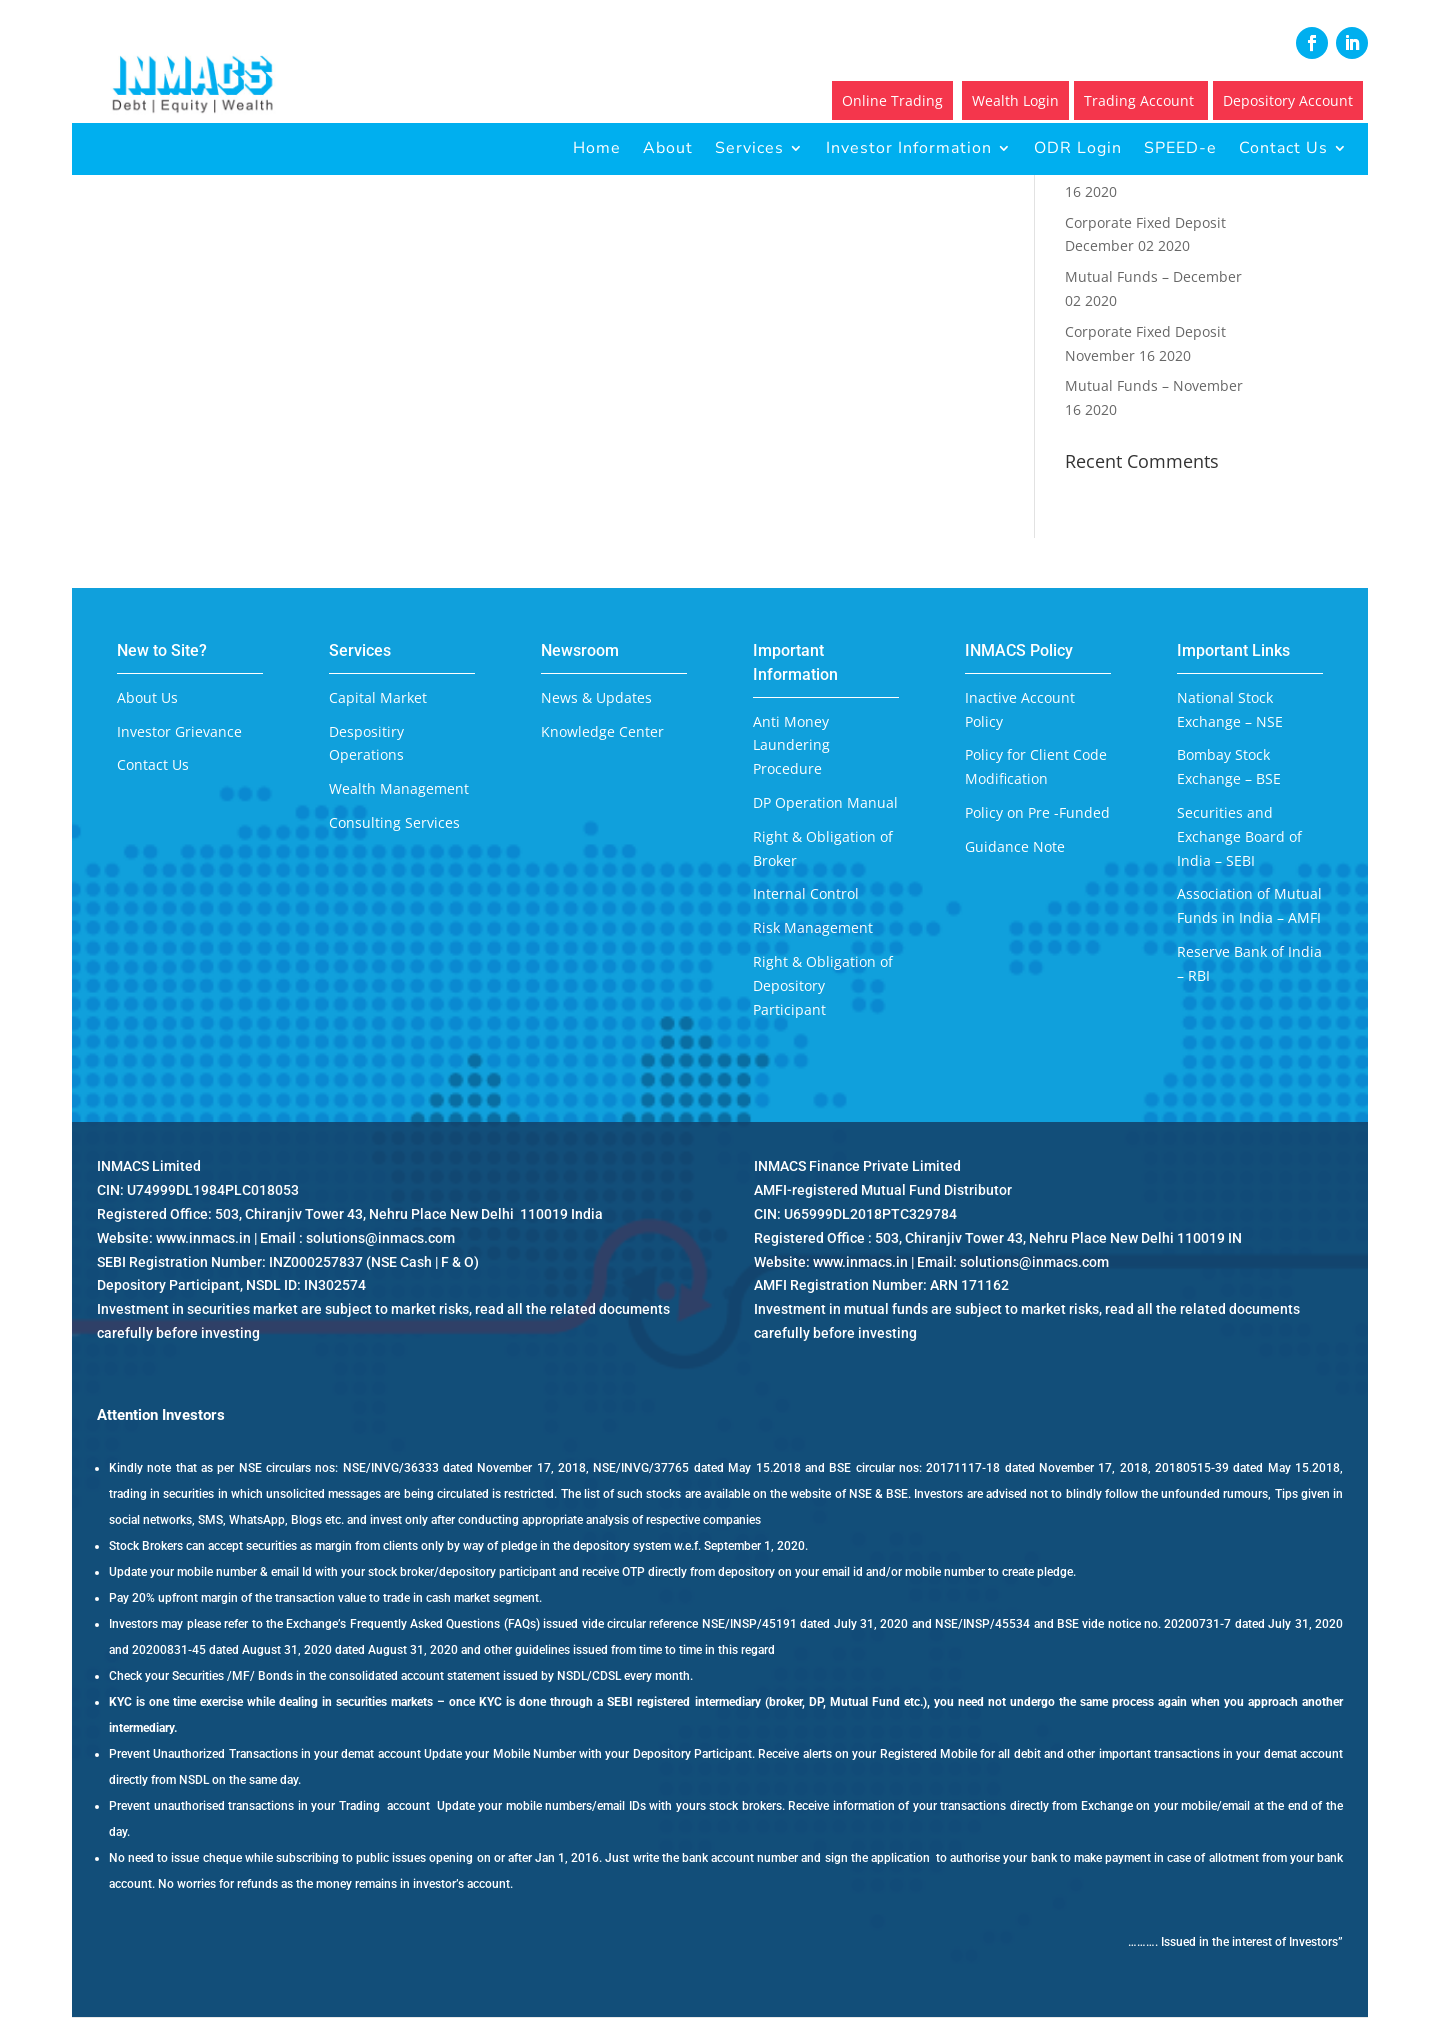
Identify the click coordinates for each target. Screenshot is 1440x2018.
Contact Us (1283, 148)
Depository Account (1288, 100)
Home (597, 148)
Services (749, 148)
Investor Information (909, 148)
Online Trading (892, 100)
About (668, 148)
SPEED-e (1180, 148)
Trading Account (1141, 100)
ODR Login (1078, 148)
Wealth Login (1015, 100)
